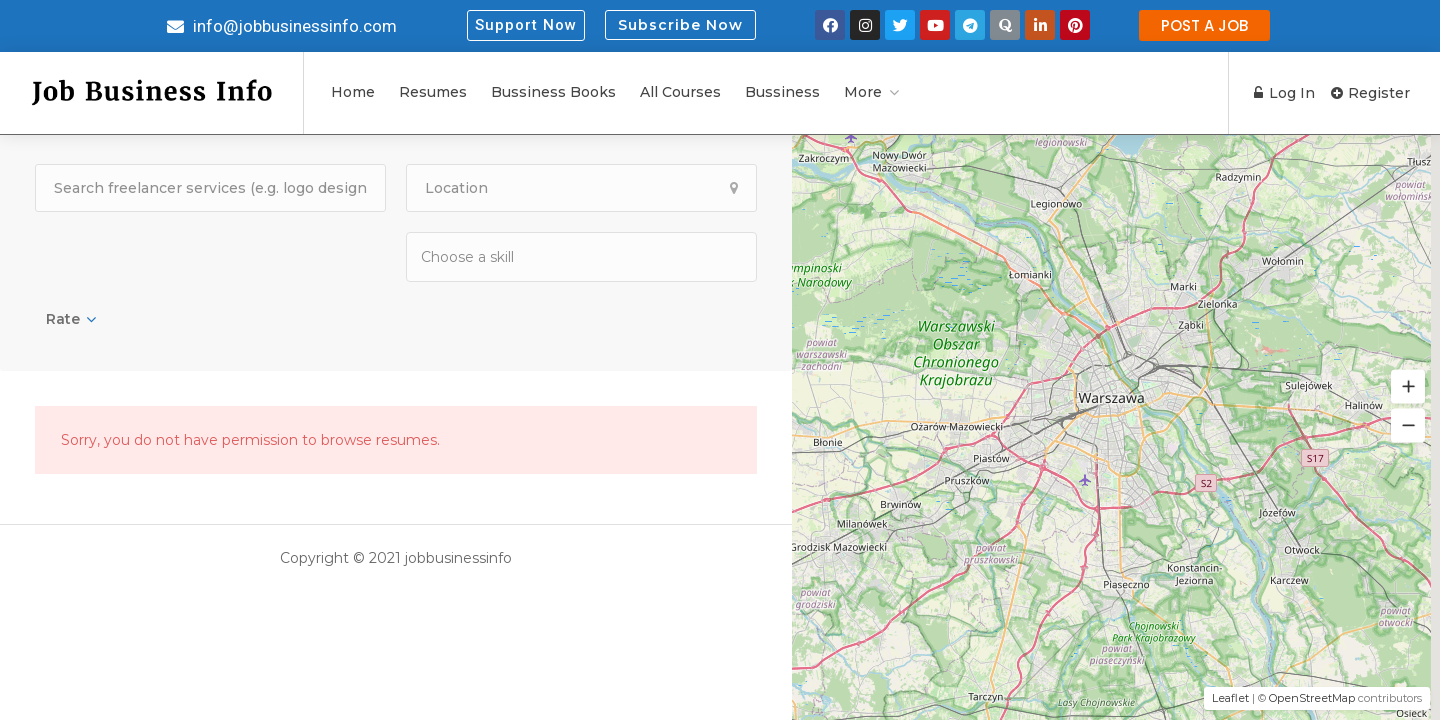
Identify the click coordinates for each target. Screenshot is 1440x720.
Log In (1284, 93)
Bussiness (782, 92)
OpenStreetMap (1312, 698)
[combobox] (581, 257)
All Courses (680, 92)
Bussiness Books (553, 92)
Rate (63, 319)
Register (1370, 93)
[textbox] (520, 256)
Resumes (433, 92)
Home (353, 92)
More (863, 92)
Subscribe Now (680, 25)
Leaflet (1230, 698)
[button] (526, 25)
